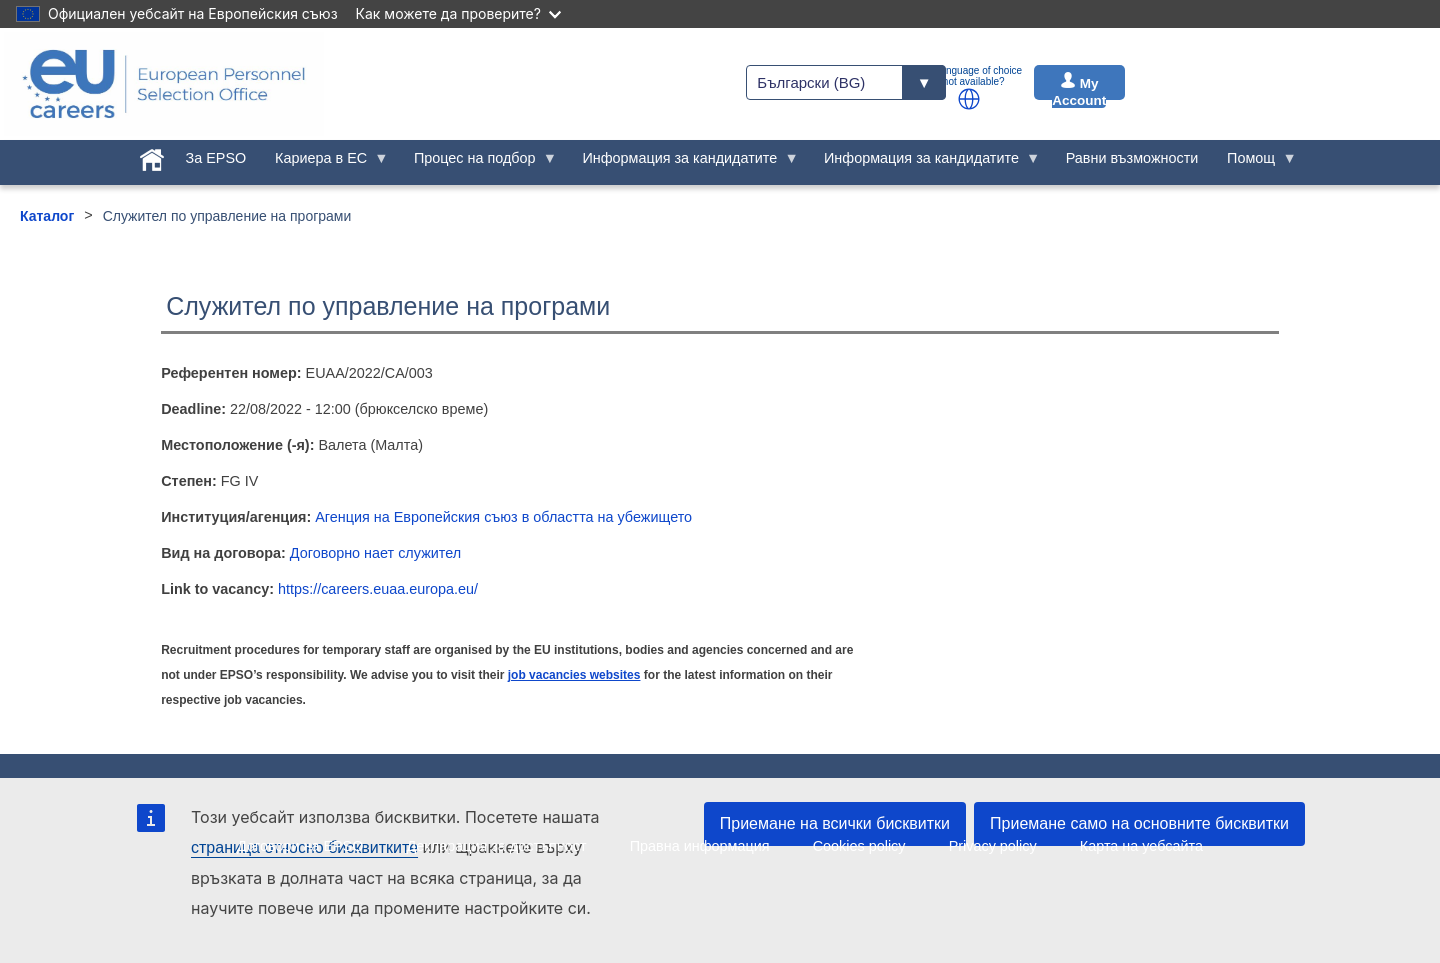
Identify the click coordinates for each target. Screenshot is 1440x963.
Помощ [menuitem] (1255, 163)
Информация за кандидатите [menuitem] (683, 163)
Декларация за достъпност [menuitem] (497, 846)
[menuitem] (151, 156)
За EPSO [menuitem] (216, 158)
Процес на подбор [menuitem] (479, 163)
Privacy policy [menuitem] (993, 846)
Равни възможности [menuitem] (1132, 158)
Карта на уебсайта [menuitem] (1141, 846)
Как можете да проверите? (458, 13)
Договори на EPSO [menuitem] (300, 846)
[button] (969, 99)
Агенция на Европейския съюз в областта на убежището (503, 517)
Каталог (47, 216)
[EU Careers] (164, 84)
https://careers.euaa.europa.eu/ (378, 589)
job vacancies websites (574, 675)
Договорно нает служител (375, 553)
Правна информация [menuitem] (700, 846)
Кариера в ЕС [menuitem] (325, 163)
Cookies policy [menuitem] (859, 846)
